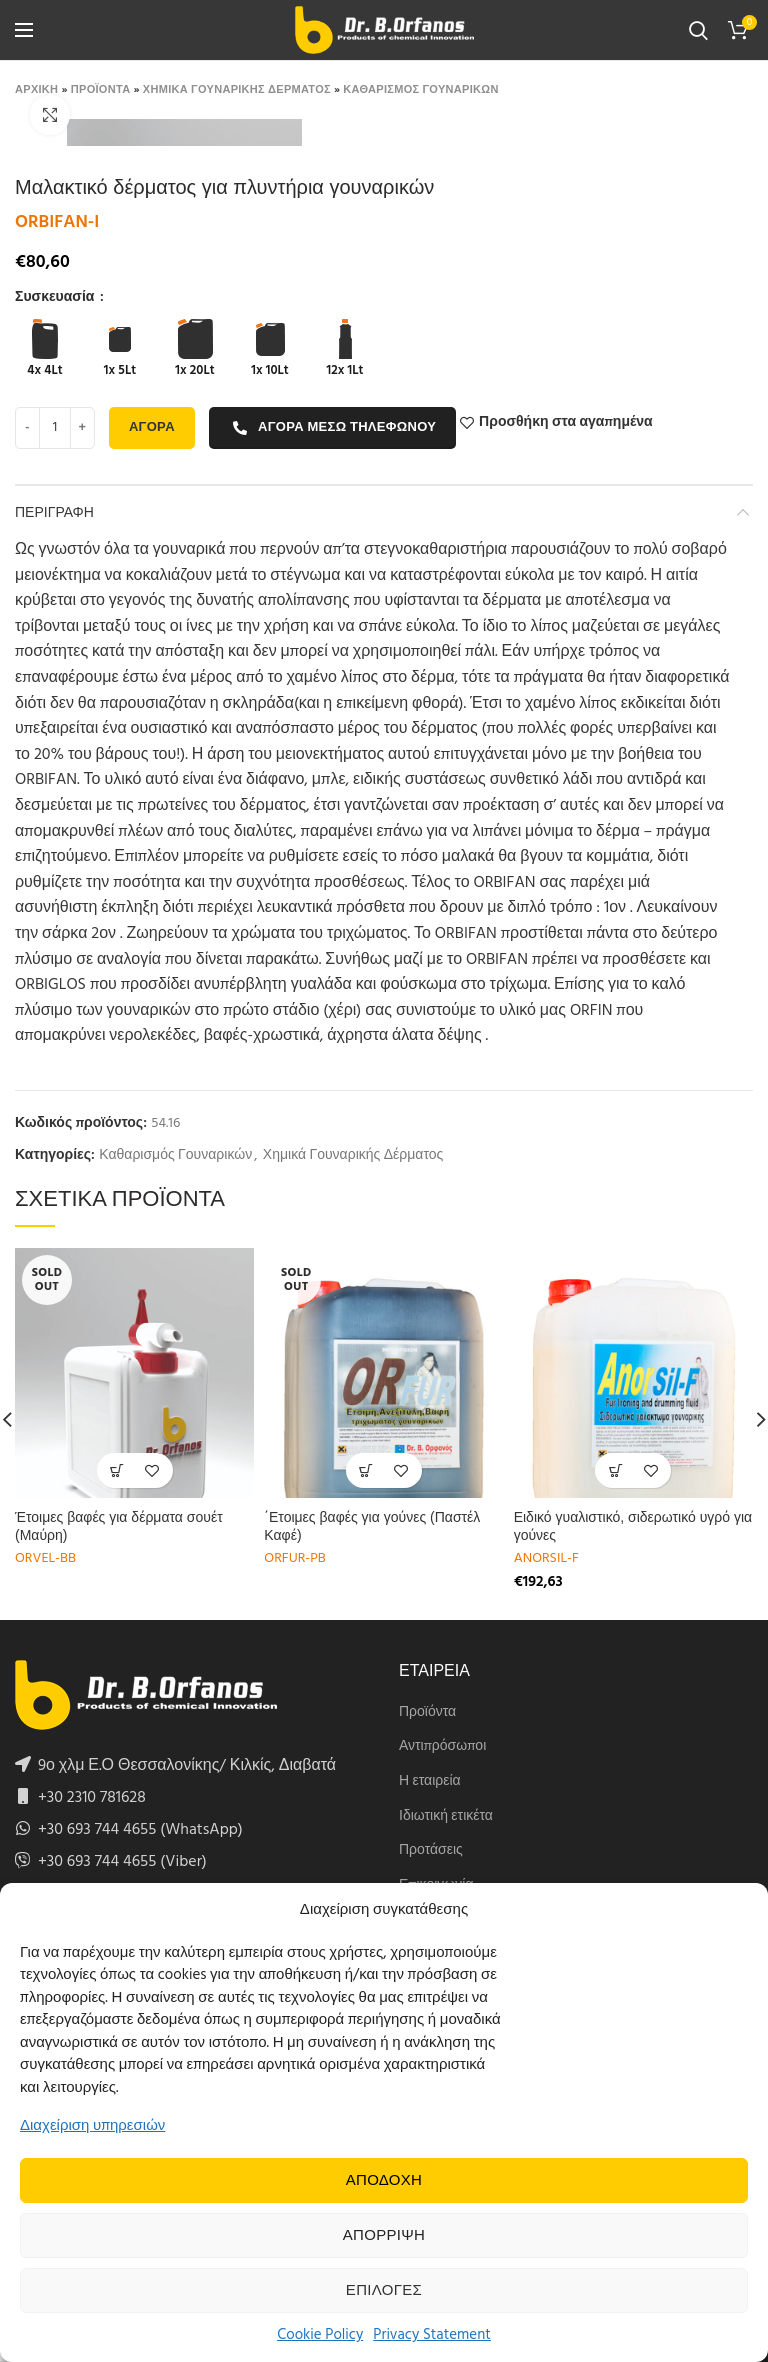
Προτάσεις (431, 1851)
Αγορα (152, 427)
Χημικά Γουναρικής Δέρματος (353, 1156)
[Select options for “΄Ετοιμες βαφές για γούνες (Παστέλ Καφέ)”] (366, 1470)
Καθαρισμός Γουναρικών (175, 1156)
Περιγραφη (54, 512)
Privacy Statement (432, 2335)
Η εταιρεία (430, 1782)
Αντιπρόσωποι (442, 1747)
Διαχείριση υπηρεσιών (92, 2126)
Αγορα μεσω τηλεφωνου (334, 427)
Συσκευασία (56, 298)
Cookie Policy (320, 2335)
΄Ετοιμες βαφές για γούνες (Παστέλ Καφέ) (372, 1526)
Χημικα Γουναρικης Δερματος (237, 90)
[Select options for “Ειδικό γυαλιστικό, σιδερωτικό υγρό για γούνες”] (615, 1470)
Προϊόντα (427, 1713)
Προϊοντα (101, 90)
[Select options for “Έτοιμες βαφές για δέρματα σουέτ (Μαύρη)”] (117, 1470)
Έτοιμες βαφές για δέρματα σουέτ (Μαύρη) (119, 1526)
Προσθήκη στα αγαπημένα (566, 423)
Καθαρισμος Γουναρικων (420, 90)
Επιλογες (384, 2291)
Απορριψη (384, 2236)
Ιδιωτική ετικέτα (446, 1817)
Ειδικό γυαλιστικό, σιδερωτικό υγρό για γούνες (633, 1526)
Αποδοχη (384, 2181)
